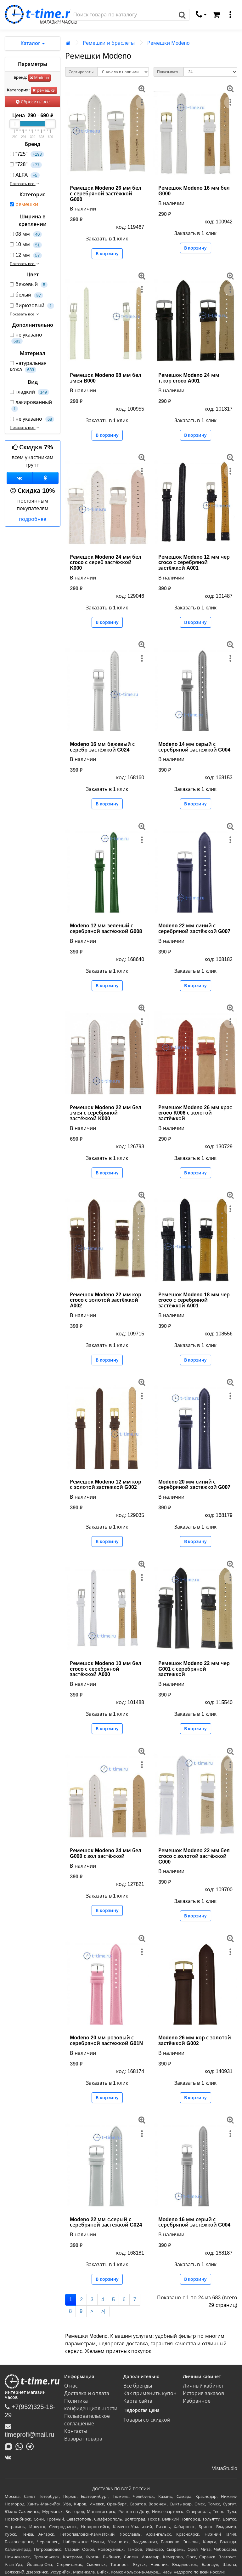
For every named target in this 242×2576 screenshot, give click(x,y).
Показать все (25, 184)
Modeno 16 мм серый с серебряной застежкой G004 (194, 2222)
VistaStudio (224, 2468)
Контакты (75, 2431)
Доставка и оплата (87, 2393)
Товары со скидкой (146, 2420)
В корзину (107, 253)
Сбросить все (33, 101)
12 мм (26, 255)
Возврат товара (83, 2438)
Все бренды (137, 2386)
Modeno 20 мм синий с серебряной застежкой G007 (194, 1484)
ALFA (25, 175)
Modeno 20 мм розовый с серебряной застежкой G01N (106, 2040)
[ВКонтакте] (9, 2457)
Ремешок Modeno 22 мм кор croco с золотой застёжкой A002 (105, 1300)
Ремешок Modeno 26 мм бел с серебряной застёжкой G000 (105, 193)
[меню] (230, 15)
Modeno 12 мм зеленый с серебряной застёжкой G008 (106, 928)
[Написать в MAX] (10, 2445)
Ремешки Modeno (168, 43)
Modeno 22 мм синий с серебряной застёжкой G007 (194, 928)
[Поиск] (123, 15)
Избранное (197, 2401)
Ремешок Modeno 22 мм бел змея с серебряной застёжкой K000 (105, 1113)
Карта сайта (137, 2401)
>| (103, 2311)
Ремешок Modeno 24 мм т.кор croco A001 (188, 377)
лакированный (31, 406)
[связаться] (201, 15)
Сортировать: (81, 72)
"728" (26, 165)
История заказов (203, 2393)
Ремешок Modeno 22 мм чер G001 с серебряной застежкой (194, 1669)
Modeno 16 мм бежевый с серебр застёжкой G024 (102, 746)
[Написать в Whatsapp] (20, 2445)
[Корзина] (216, 15)
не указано (26, 338)
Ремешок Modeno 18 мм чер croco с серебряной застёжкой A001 (194, 1300)
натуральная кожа (28, 366)
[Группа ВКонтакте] (20, 478)
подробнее (32, 519)
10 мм (26, 245)
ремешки (43, 90)
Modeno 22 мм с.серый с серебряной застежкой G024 (106, 2222)
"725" (27, 154)
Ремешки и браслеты (109, 43)
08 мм (26, 234)
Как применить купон (150, 2393)
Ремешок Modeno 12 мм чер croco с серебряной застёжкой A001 (194, 562)
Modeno (39, 77)
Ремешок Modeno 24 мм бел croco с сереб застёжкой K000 (105, 562)
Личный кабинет (203, 2386)
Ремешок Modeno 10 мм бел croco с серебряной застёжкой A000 (105, 1669)
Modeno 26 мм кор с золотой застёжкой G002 (194, 2040)
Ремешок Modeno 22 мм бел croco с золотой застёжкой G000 (194, 1856)
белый (26, 295)
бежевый (29, 285)
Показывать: (168, 72)
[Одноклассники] (46, 478)
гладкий (29, 392)
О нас (71, 2386)
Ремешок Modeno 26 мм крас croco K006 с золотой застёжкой (195, 1113)
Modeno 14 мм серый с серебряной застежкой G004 (194, 746)
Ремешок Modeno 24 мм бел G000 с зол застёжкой (105, 1853)
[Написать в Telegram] (31, 2445)
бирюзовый (32, 306)
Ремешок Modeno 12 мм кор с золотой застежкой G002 (105, 1484)
